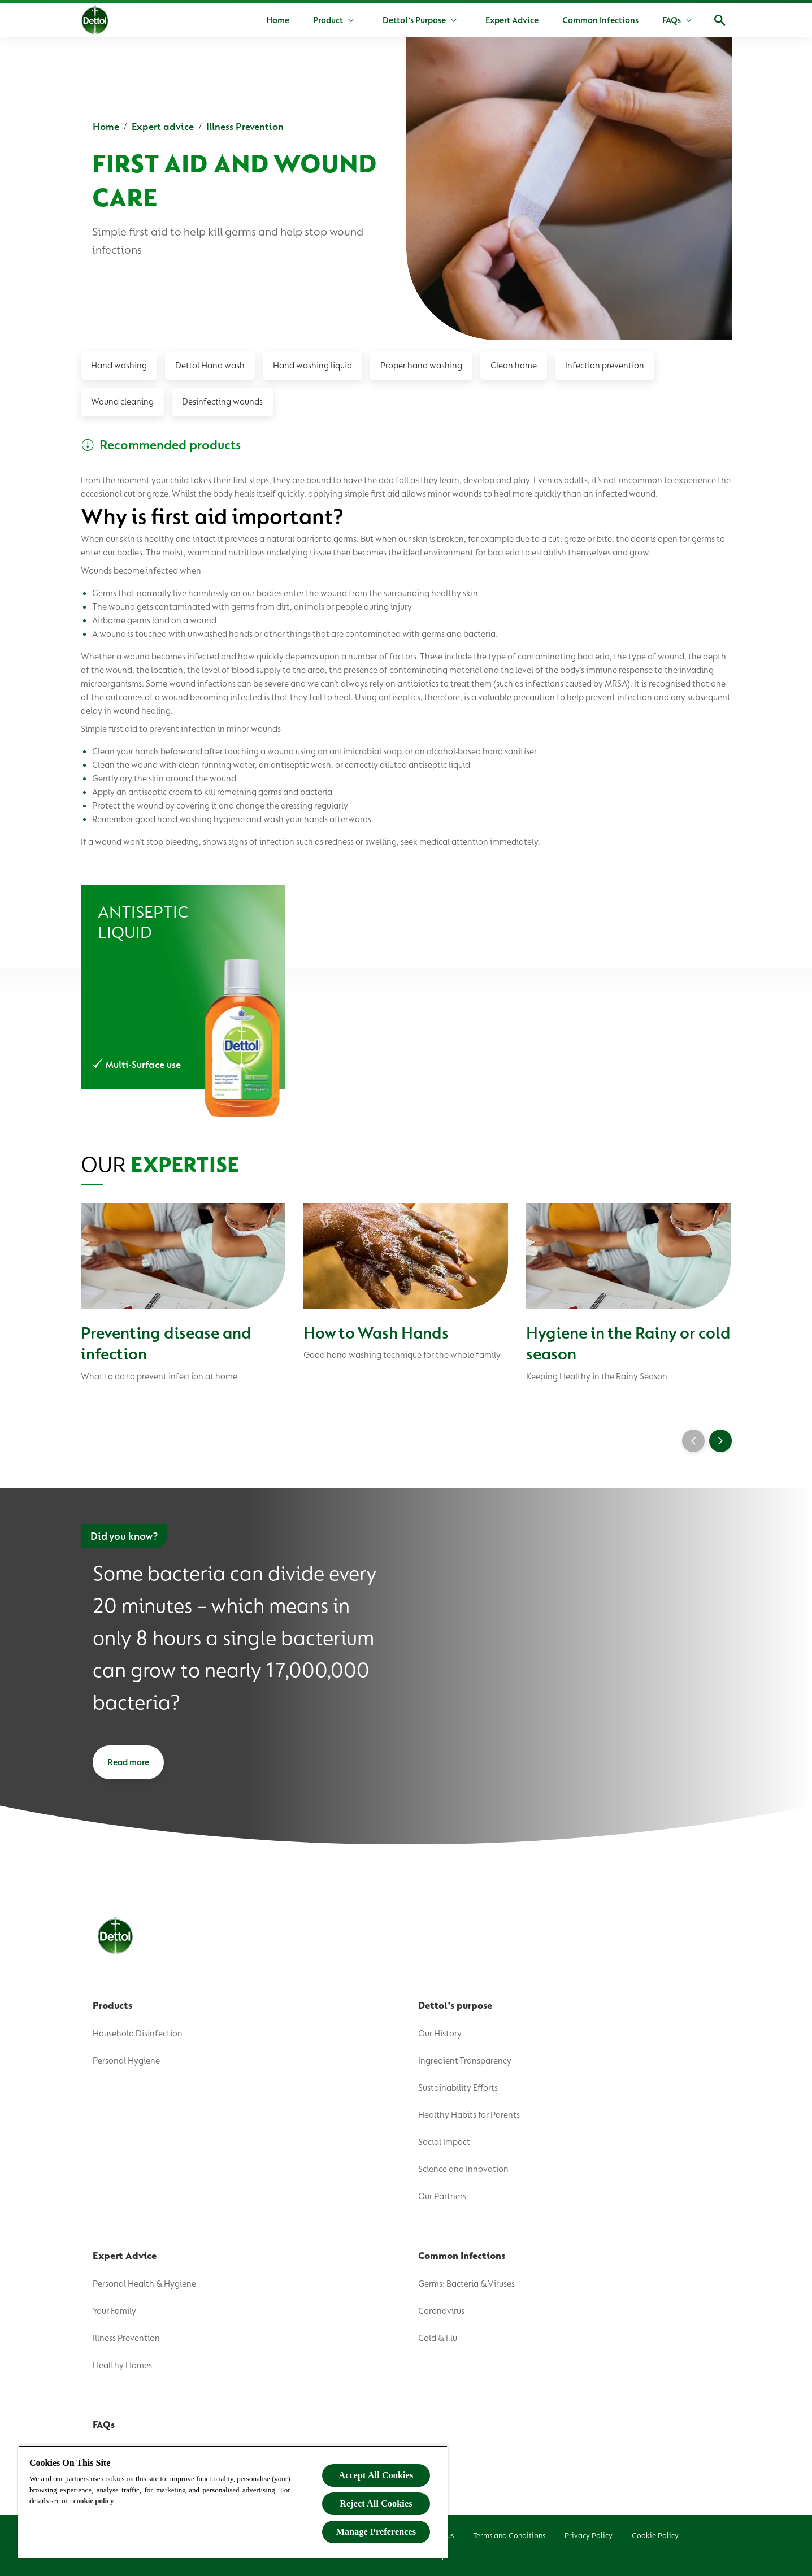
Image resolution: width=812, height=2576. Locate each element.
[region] (233, 2501)
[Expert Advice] (512, 20)
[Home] (277, 20)
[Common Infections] (600, 20)
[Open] (720, 20)
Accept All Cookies (376, 2475)
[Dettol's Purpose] (414, 20)
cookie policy (93, 2500)
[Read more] (128, 1762)
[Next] (720, 1441)
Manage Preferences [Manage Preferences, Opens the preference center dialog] (376, 2531)
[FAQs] (671, 20)
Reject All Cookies (376, 2503)
